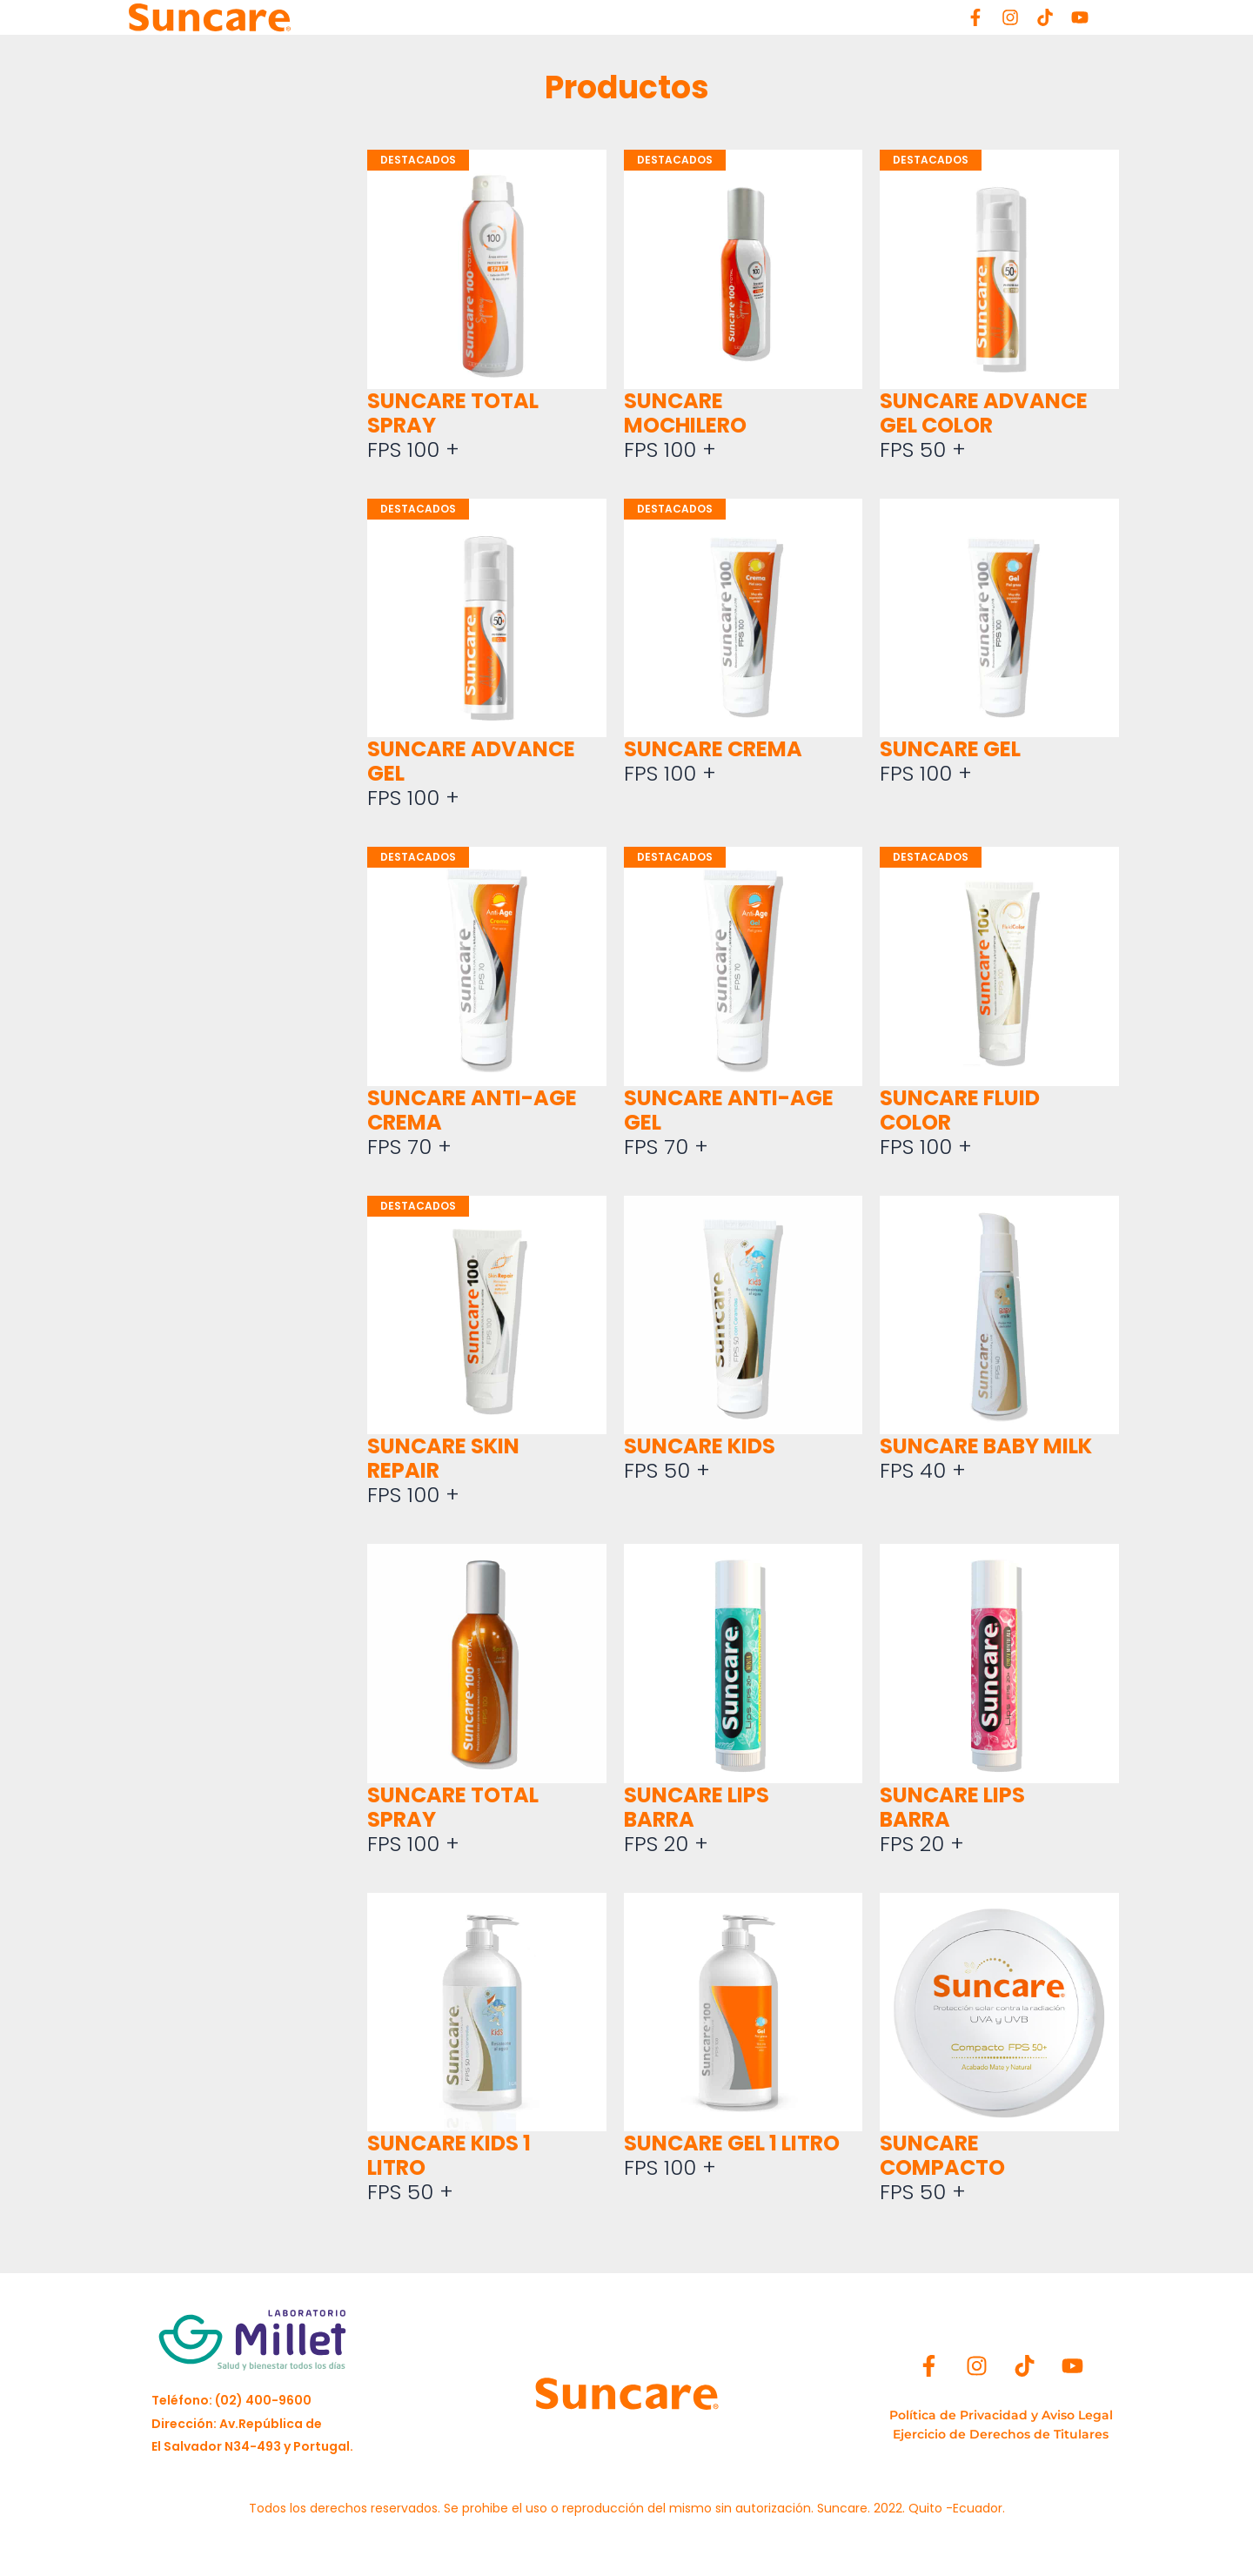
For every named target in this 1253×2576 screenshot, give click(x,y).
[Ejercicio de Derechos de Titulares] (1001, 2434)
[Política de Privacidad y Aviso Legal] (1001, 2415)
